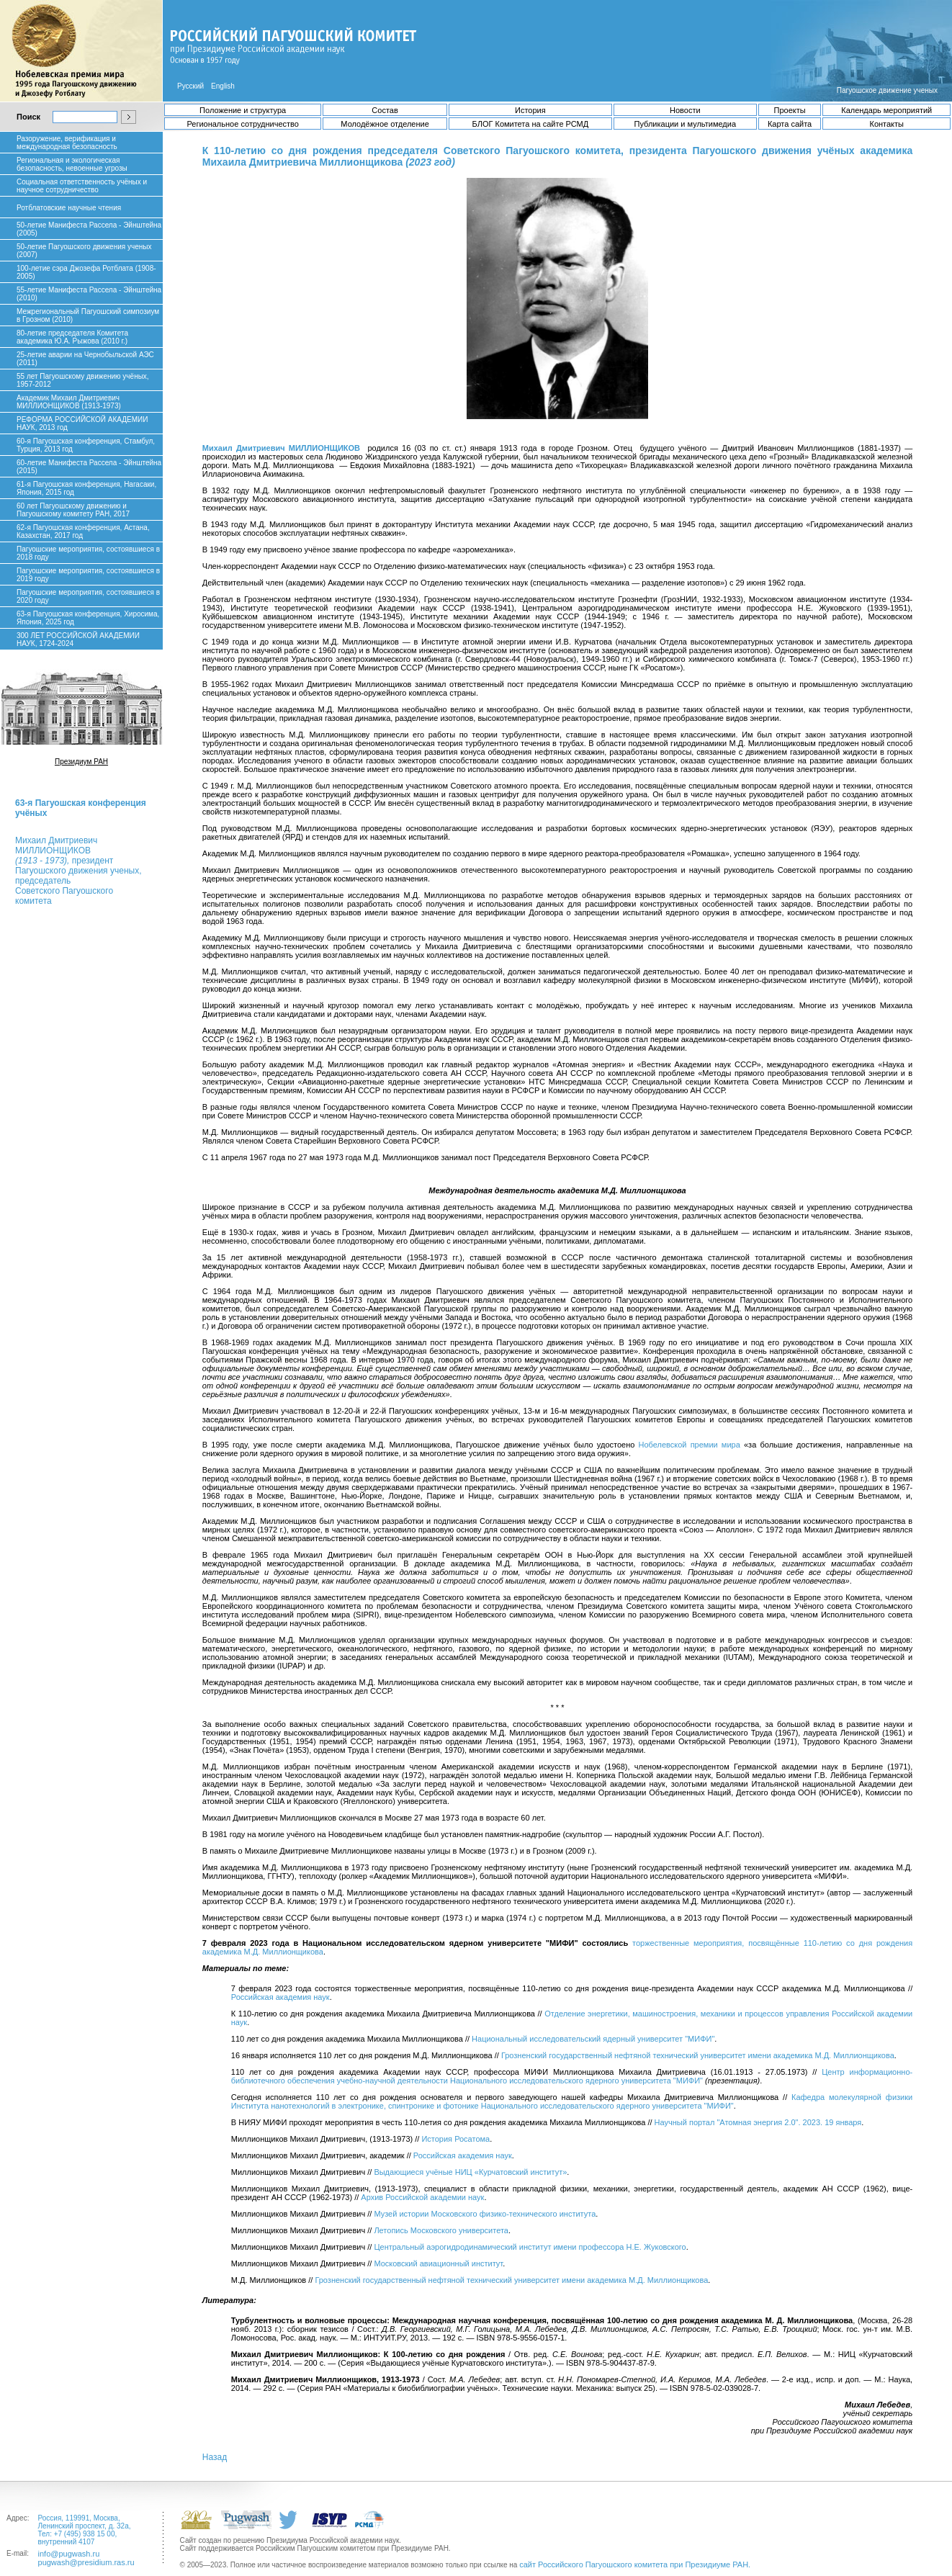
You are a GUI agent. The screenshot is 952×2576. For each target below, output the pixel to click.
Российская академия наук (280, 1997)
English (223, 86)
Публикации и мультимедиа (685, 124)
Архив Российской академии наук (422, 2197)
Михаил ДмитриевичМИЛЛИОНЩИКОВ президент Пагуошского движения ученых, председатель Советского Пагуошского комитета (78, 870)
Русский (190, 86)
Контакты (886, 124)
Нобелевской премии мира (689, 1444)
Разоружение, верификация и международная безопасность (67, 143)
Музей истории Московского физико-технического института (485, 2213)
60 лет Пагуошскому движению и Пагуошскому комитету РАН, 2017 (73, 510)
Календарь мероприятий (886, 110)
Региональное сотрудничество (242, 124)
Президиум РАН (81, 762)
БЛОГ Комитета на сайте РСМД (530, 124)
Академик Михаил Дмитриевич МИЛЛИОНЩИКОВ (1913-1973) (69, 402)
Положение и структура (242, 110)
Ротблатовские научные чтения (69, 208)
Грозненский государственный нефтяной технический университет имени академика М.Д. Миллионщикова (697, 2055)
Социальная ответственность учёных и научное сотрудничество (82, 186)
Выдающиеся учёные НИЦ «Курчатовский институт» (470, 2172)
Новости (685, 110)
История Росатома (455, 2139)
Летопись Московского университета (441, 2230)
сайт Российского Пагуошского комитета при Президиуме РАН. (634, 2564)
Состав (385, 110)
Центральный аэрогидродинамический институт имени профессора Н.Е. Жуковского (530, 2247)
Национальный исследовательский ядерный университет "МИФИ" (593, 2038)
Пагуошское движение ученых (887, 90)
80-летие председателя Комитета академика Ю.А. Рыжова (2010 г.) (72, 337)
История (530, 110)
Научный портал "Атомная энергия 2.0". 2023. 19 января (758, 2122)
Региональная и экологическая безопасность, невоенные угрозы (72, 164)
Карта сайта (790, 124)
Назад (214, 2457)
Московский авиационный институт (438, 2263)
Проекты (790, 110)
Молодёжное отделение (384, 124)
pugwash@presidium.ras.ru (86, 2562)
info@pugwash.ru (69, 2553)
